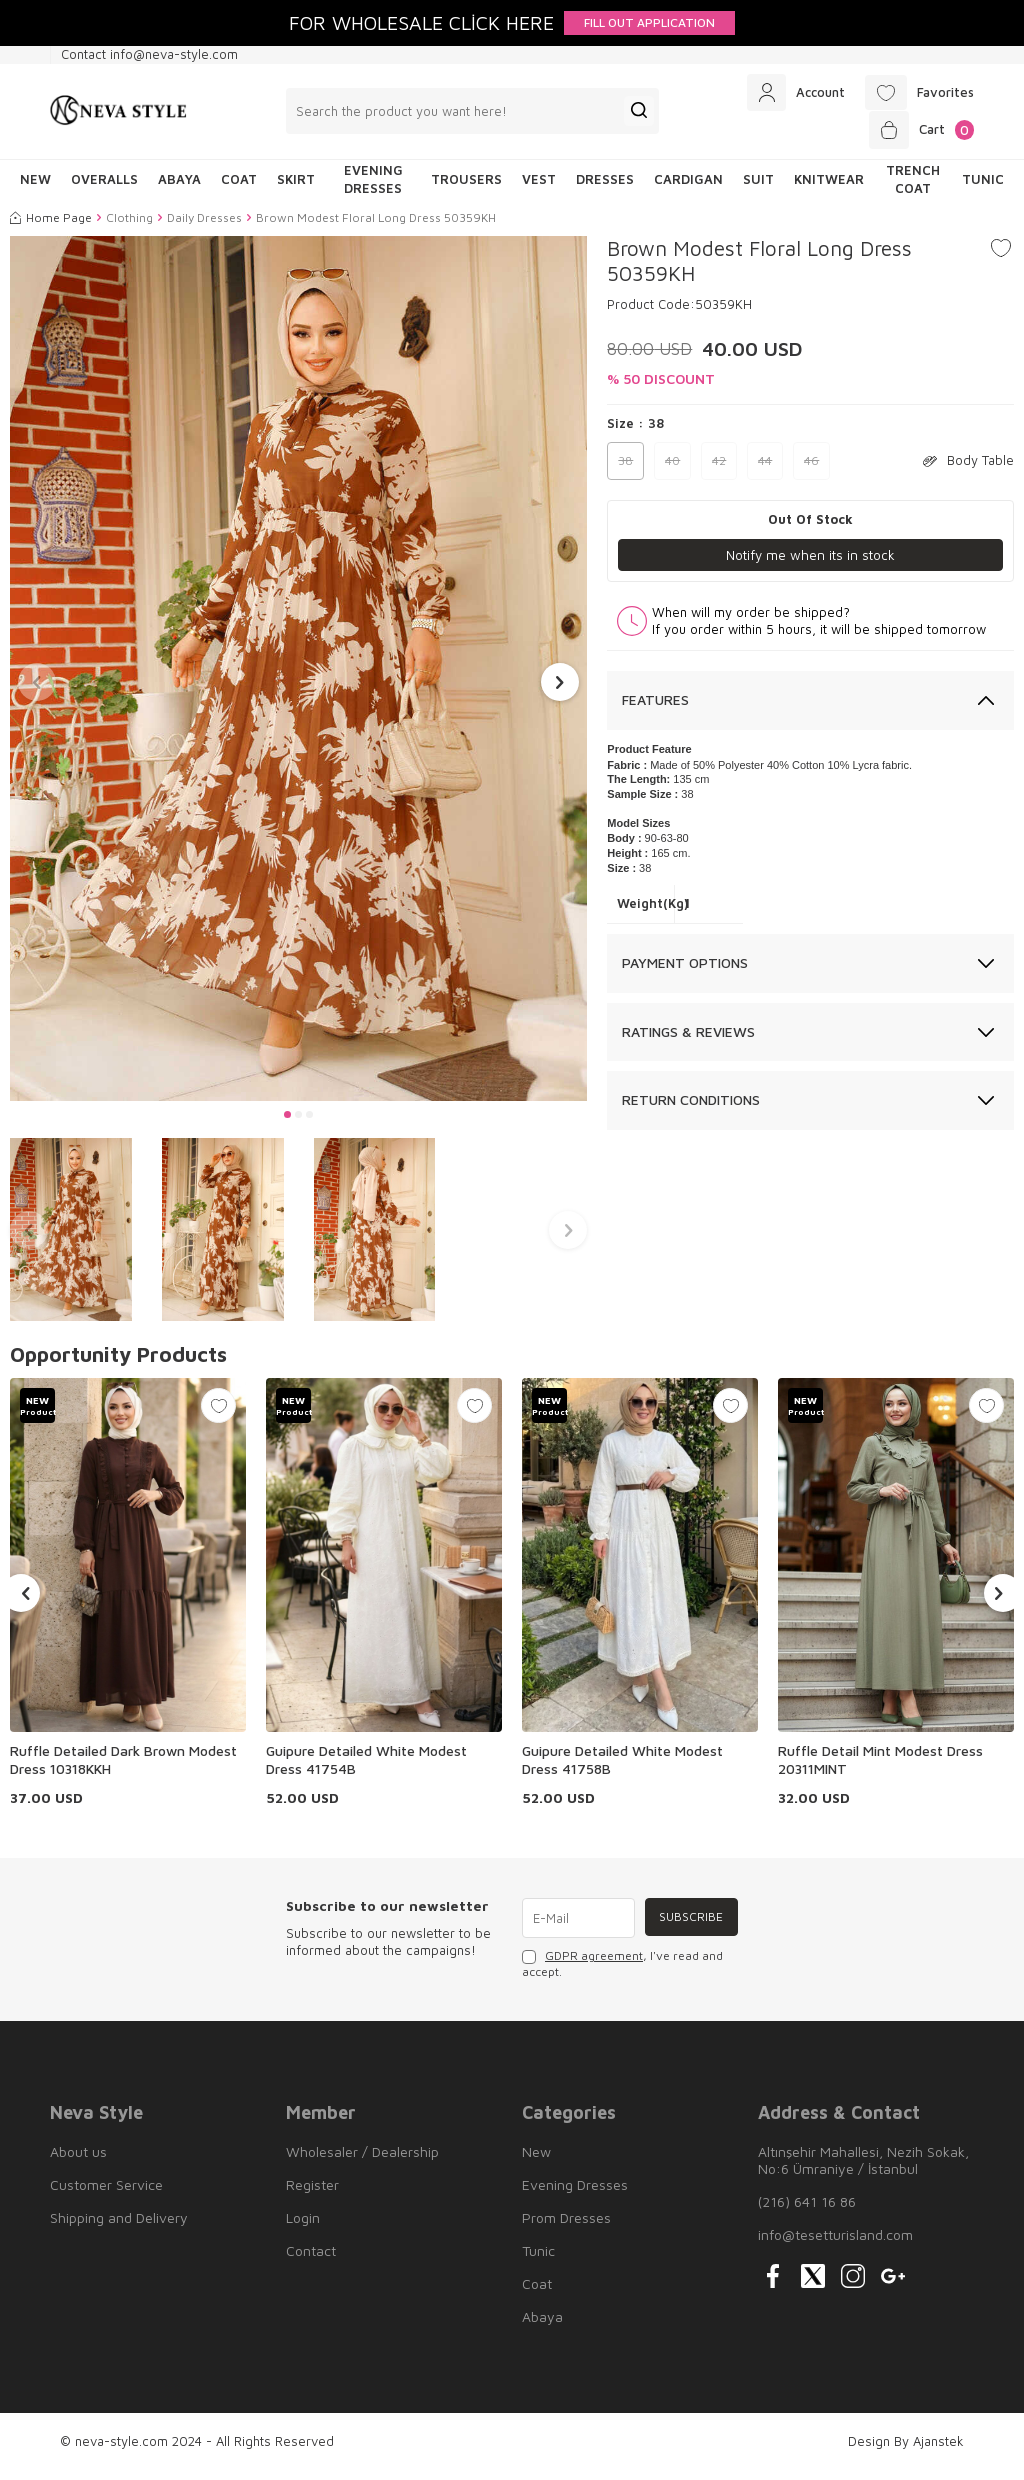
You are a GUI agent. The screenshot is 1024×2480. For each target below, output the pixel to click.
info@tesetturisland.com (835, 2244)
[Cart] (917, 137)
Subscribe (689, 1927)
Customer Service (106, 2194)
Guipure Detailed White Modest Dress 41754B (366, 1769)
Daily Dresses (204, 226)
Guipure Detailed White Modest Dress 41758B (622, 1769)
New (536, 2161)
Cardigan (688, 189)
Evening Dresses (373, 188)
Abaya (179, 189)
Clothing (129, 226)
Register (312, 2194)
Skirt (296, 189)
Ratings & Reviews (688, 1041)
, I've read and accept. (622, 1973)
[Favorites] (915, 95)
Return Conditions (691, 1110)
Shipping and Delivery (119, 2227)
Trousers (466, 189)
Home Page (51, 226)
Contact (311, 2260)
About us (78, 2161)
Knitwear (829, 189)
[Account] (783, 95)
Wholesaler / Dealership (362, 2161)
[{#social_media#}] (773, 2286)
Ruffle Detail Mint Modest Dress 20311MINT (880, 1769)
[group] (298, 678)
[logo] (118, 116)
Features (655, 710)
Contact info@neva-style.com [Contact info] (149, 54)
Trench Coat (913, 188)
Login (303, 2227)
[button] (287, 1124)
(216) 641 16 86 (807, 2211)
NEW (35, 189)
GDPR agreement (594, 1965)
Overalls (104, 189)
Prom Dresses (566, 2227)
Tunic (983, 189)
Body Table (968, 470)
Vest (539, 189)
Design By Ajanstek (906, 2451)
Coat (239, 189)
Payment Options (685, 972)
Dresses (605, 189)
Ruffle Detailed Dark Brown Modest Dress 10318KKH (123, 1769)
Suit (758, 189)
